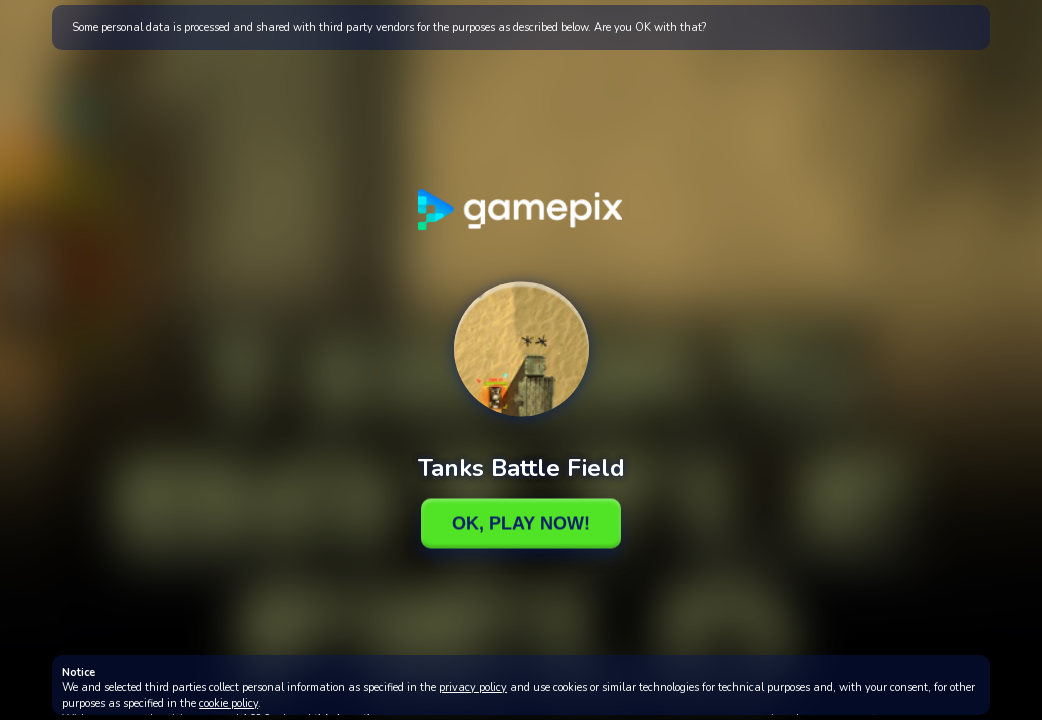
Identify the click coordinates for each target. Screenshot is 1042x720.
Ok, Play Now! (521, 523)
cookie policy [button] (228, 703)
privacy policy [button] (473, 687)
